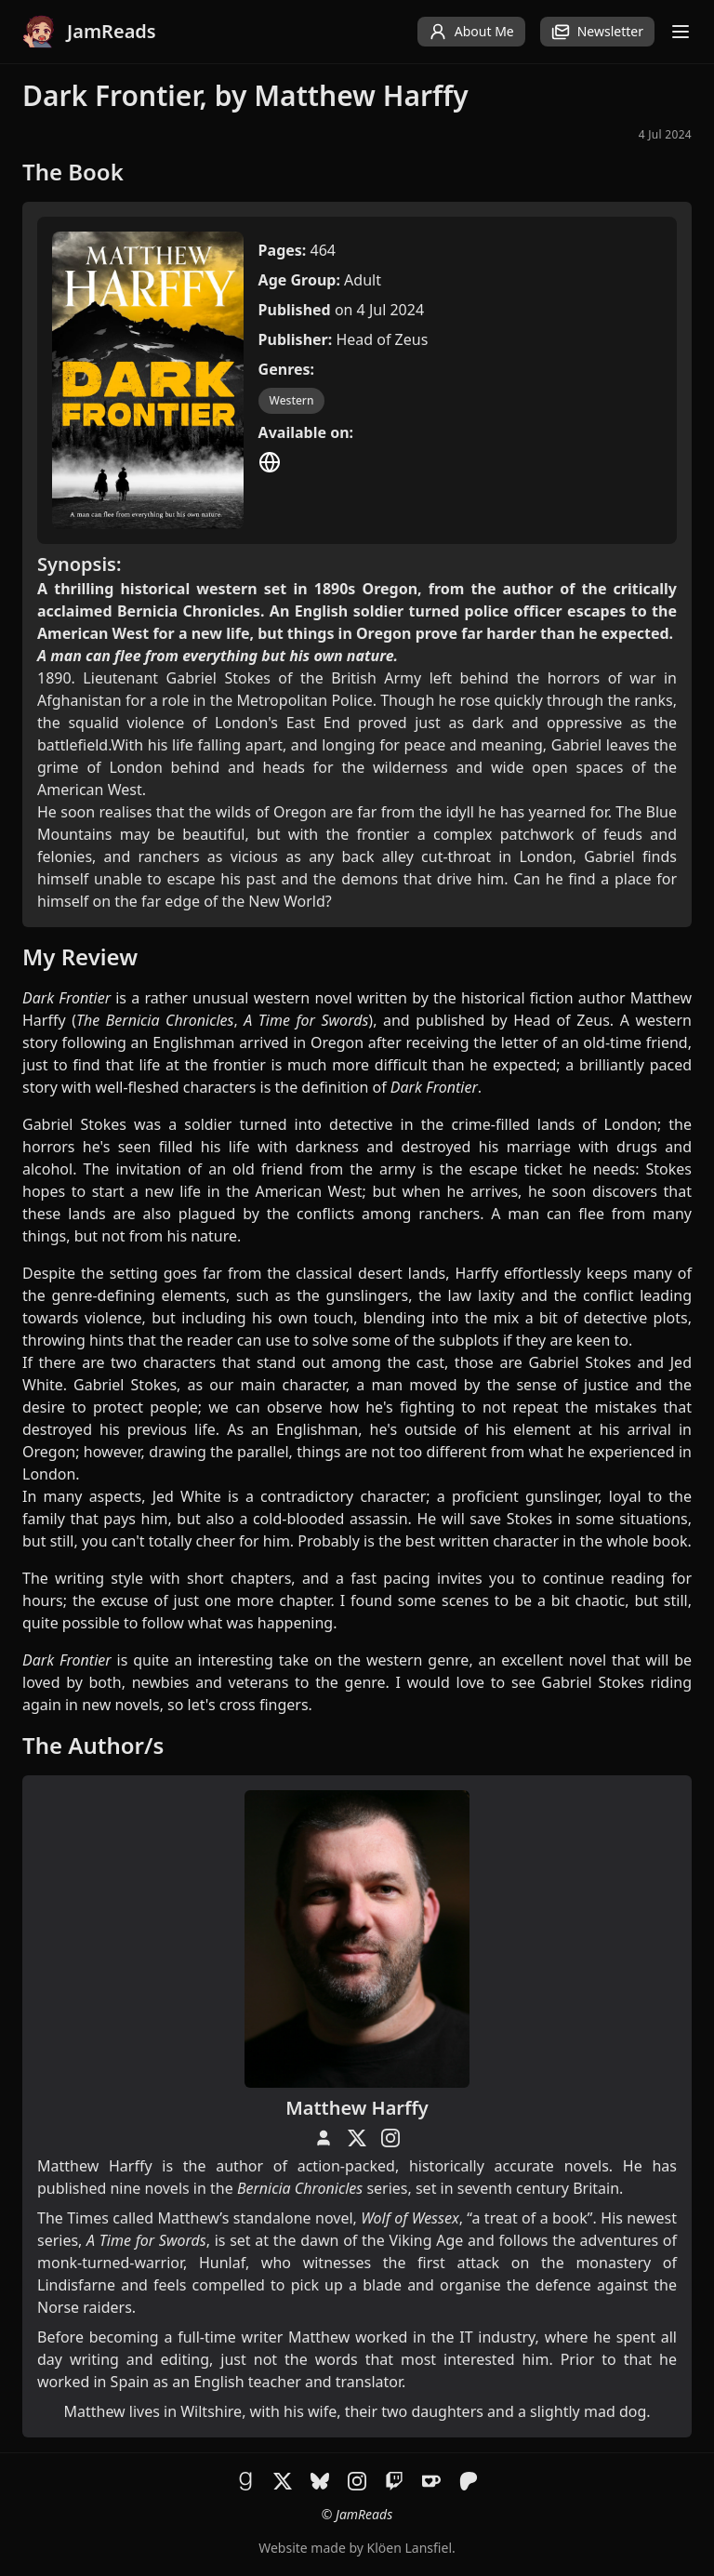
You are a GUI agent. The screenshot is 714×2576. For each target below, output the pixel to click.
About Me (471, 31)
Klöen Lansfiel (409, 2547)
